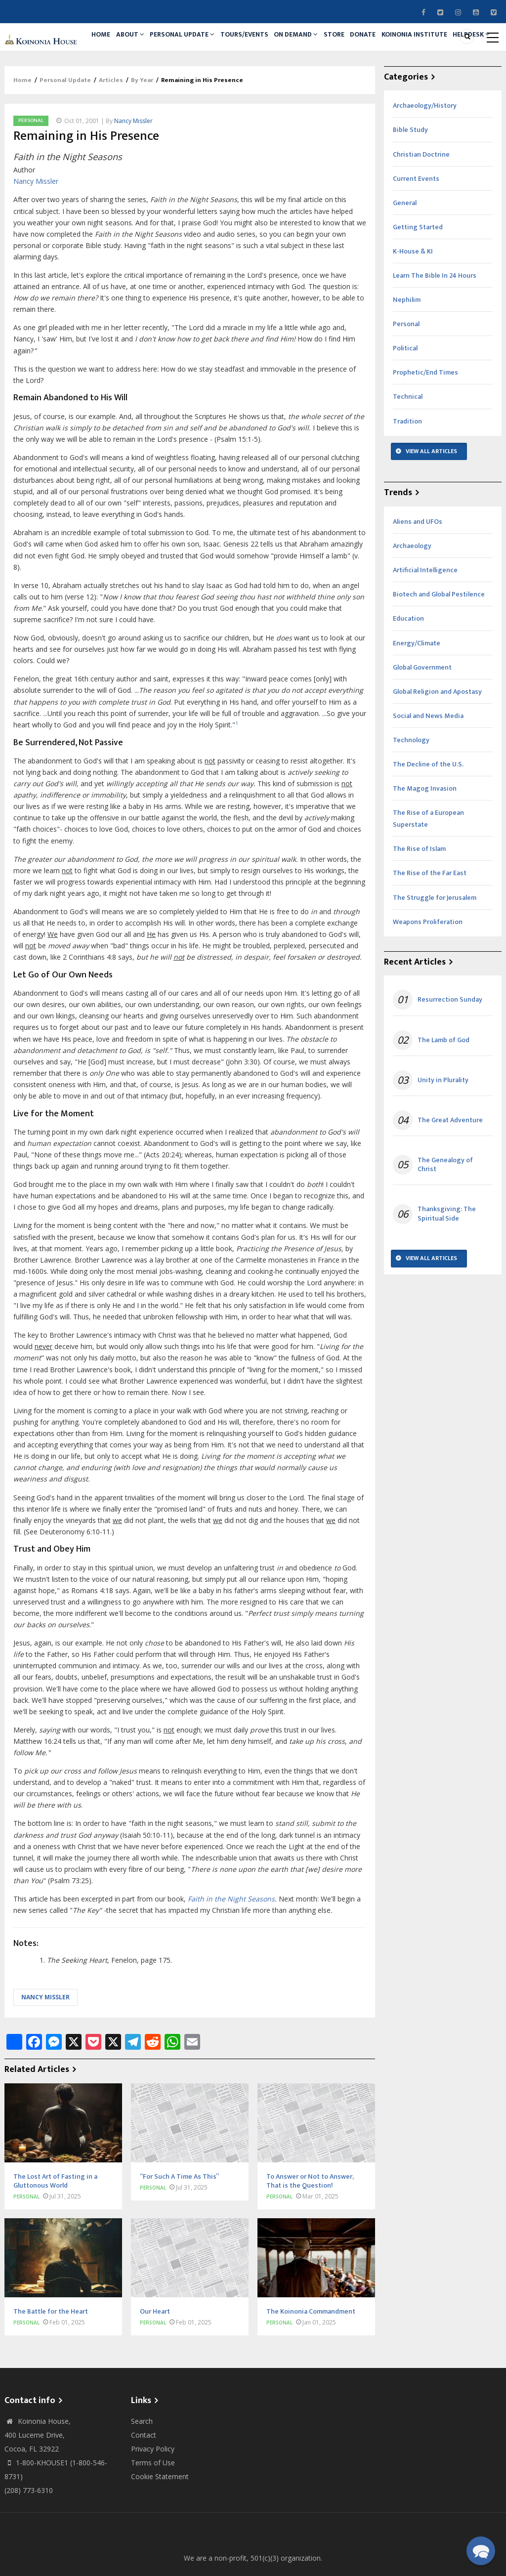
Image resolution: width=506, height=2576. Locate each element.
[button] (481, 2551)
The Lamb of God (443, 1093)
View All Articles (431, 504)
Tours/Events (271, 43)
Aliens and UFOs (417, 574)
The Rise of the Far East (429, 926)
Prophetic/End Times (425, 425)
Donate (413, 43)
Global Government (422, 720)
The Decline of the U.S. (428, 817)
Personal (30, 173)
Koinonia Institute (128, 83)
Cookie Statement (160, 2529)
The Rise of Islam (419, 902)
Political (405, 401)
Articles (111, 132)
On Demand (330, 43)
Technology (411, 793)
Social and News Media (428, 768)
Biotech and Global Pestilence (439, 647)
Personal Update (202, 43)
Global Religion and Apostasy (437, 744)
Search (142, 2474)
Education (408, 671)
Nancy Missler (133, 173)
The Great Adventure (450, 1173)
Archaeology (412, 598)
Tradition (407, 474)
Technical (407, 450)
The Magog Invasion (425, 841)
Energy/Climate (416, 696)
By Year (142, 132)
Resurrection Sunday (450, 1053)
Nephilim (407, 352)
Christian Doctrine (421, 207)
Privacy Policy (152, 2501)
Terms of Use (153, 2515)
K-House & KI (413, 304)
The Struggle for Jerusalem (434, 950)
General (405, 255)
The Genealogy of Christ (445, 1217)
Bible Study (410, 183)
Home (105, 43)
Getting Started (418, 280)
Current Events (416, 231)
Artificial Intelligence (425, 623)
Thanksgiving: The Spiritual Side (447, 1267)
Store (376, 43)
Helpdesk (193, 83)
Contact (143, 2487)
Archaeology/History (425, 159)
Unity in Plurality (443, 1133)
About (142, 43)
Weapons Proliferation (428, 974)
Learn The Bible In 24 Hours (434, 328)
